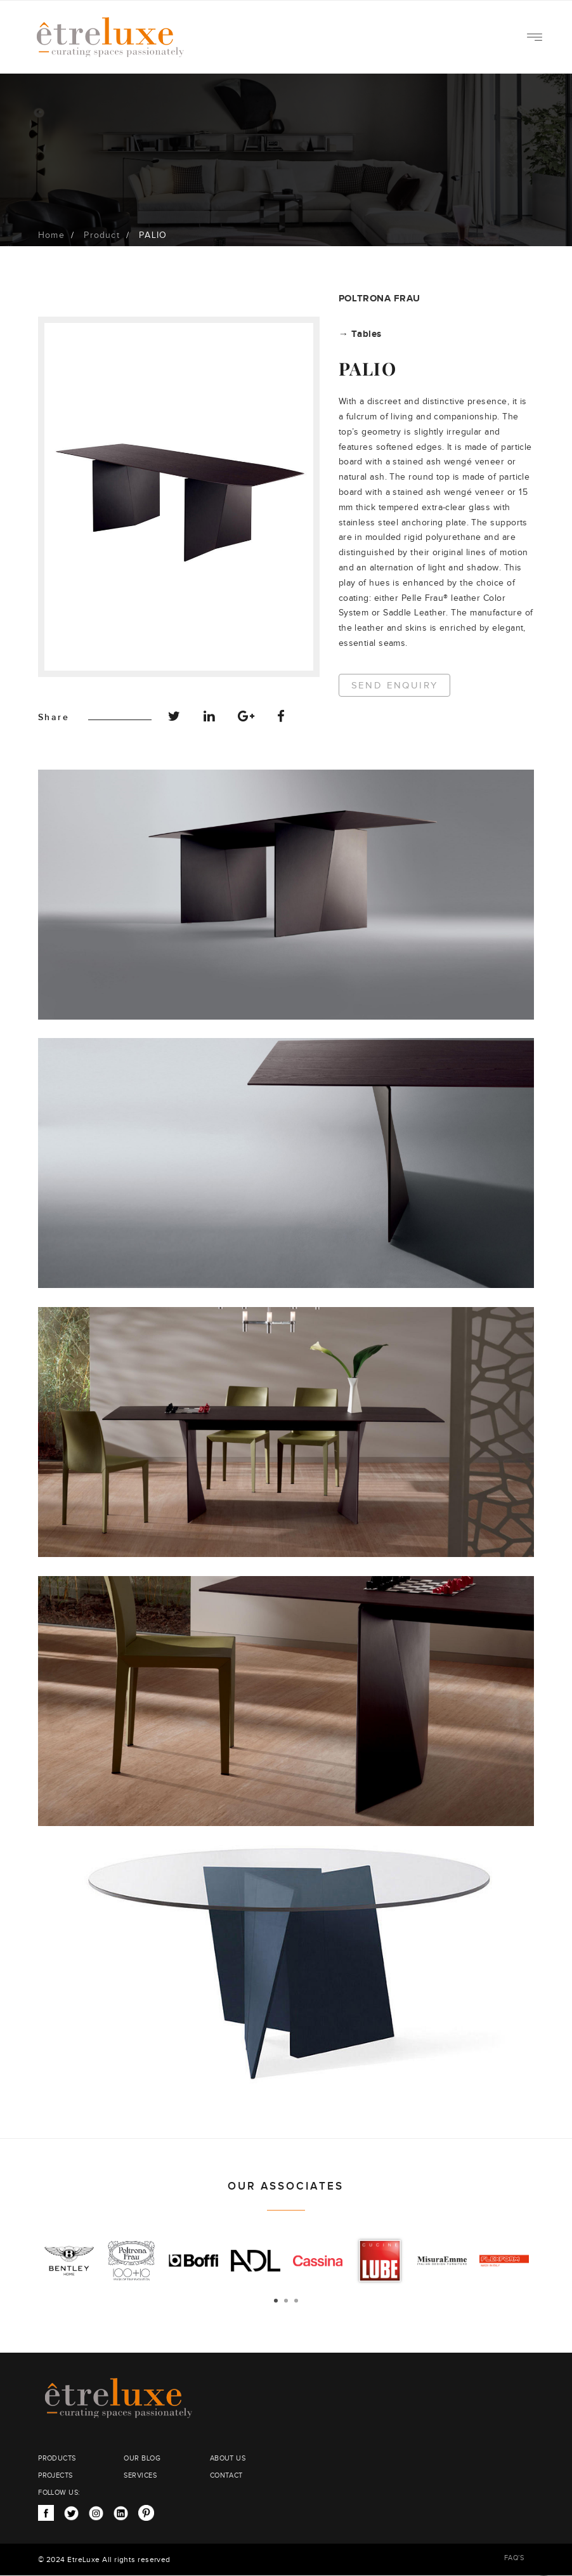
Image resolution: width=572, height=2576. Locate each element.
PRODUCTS (57, 2458)
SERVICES (140, 2475)
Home (51, 235)
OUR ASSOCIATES (286, 2186)
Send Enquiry (395, 685)
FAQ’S (514, 2558)
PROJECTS (55, 2475)
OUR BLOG (142, 2458)
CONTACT (226, 2475)
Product (101, 235)
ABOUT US (228, 2458)
